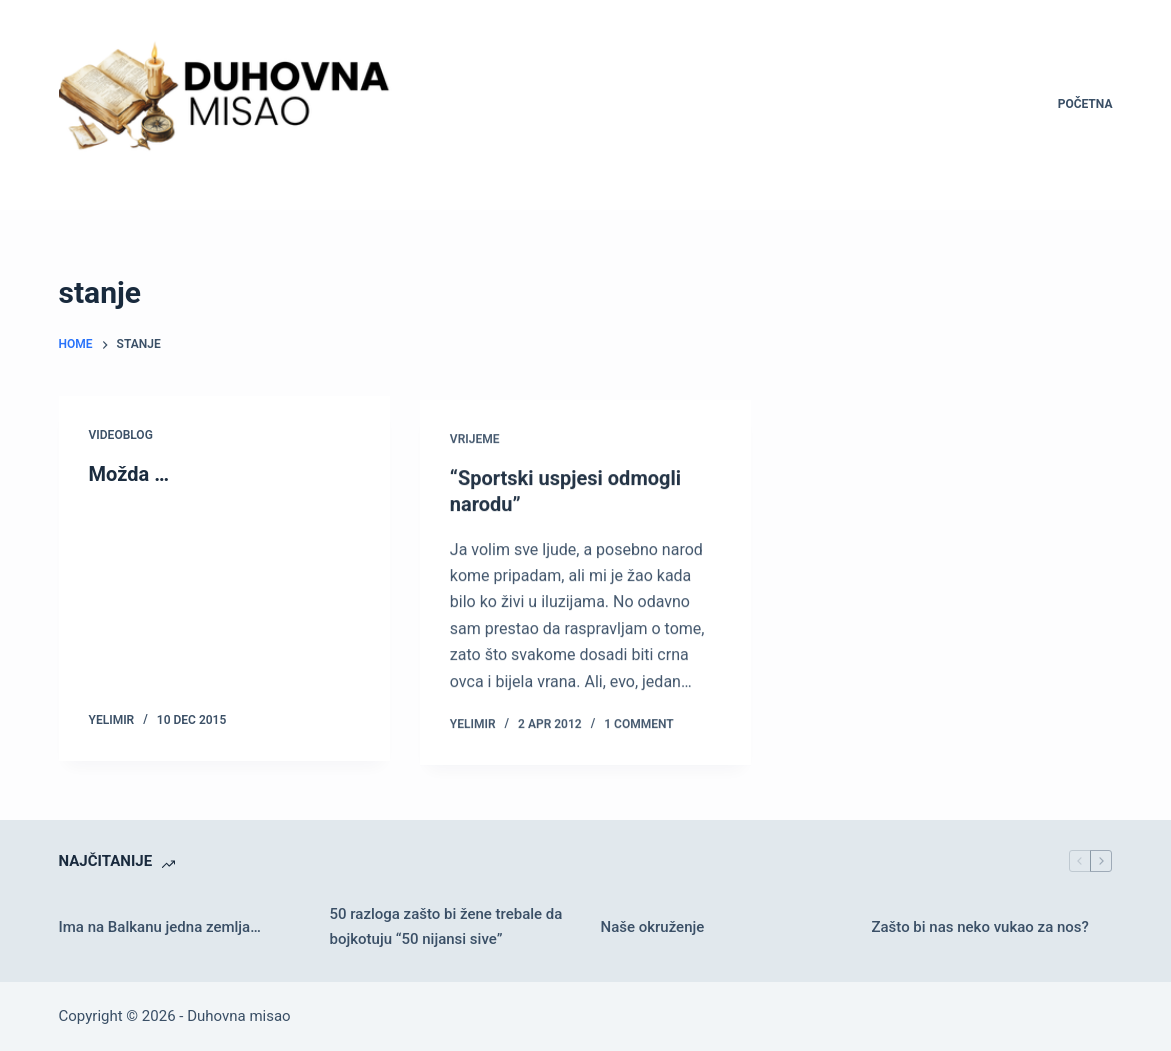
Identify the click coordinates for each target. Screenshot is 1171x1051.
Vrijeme (475, 442)
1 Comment (638, 728)
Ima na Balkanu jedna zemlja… (160, 927)
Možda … (129, 474)
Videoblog (121, 436)
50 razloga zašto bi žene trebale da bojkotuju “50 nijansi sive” (446, 926)
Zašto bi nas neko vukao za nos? (979, 927)
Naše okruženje (652, 927)
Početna (1085, 104)
